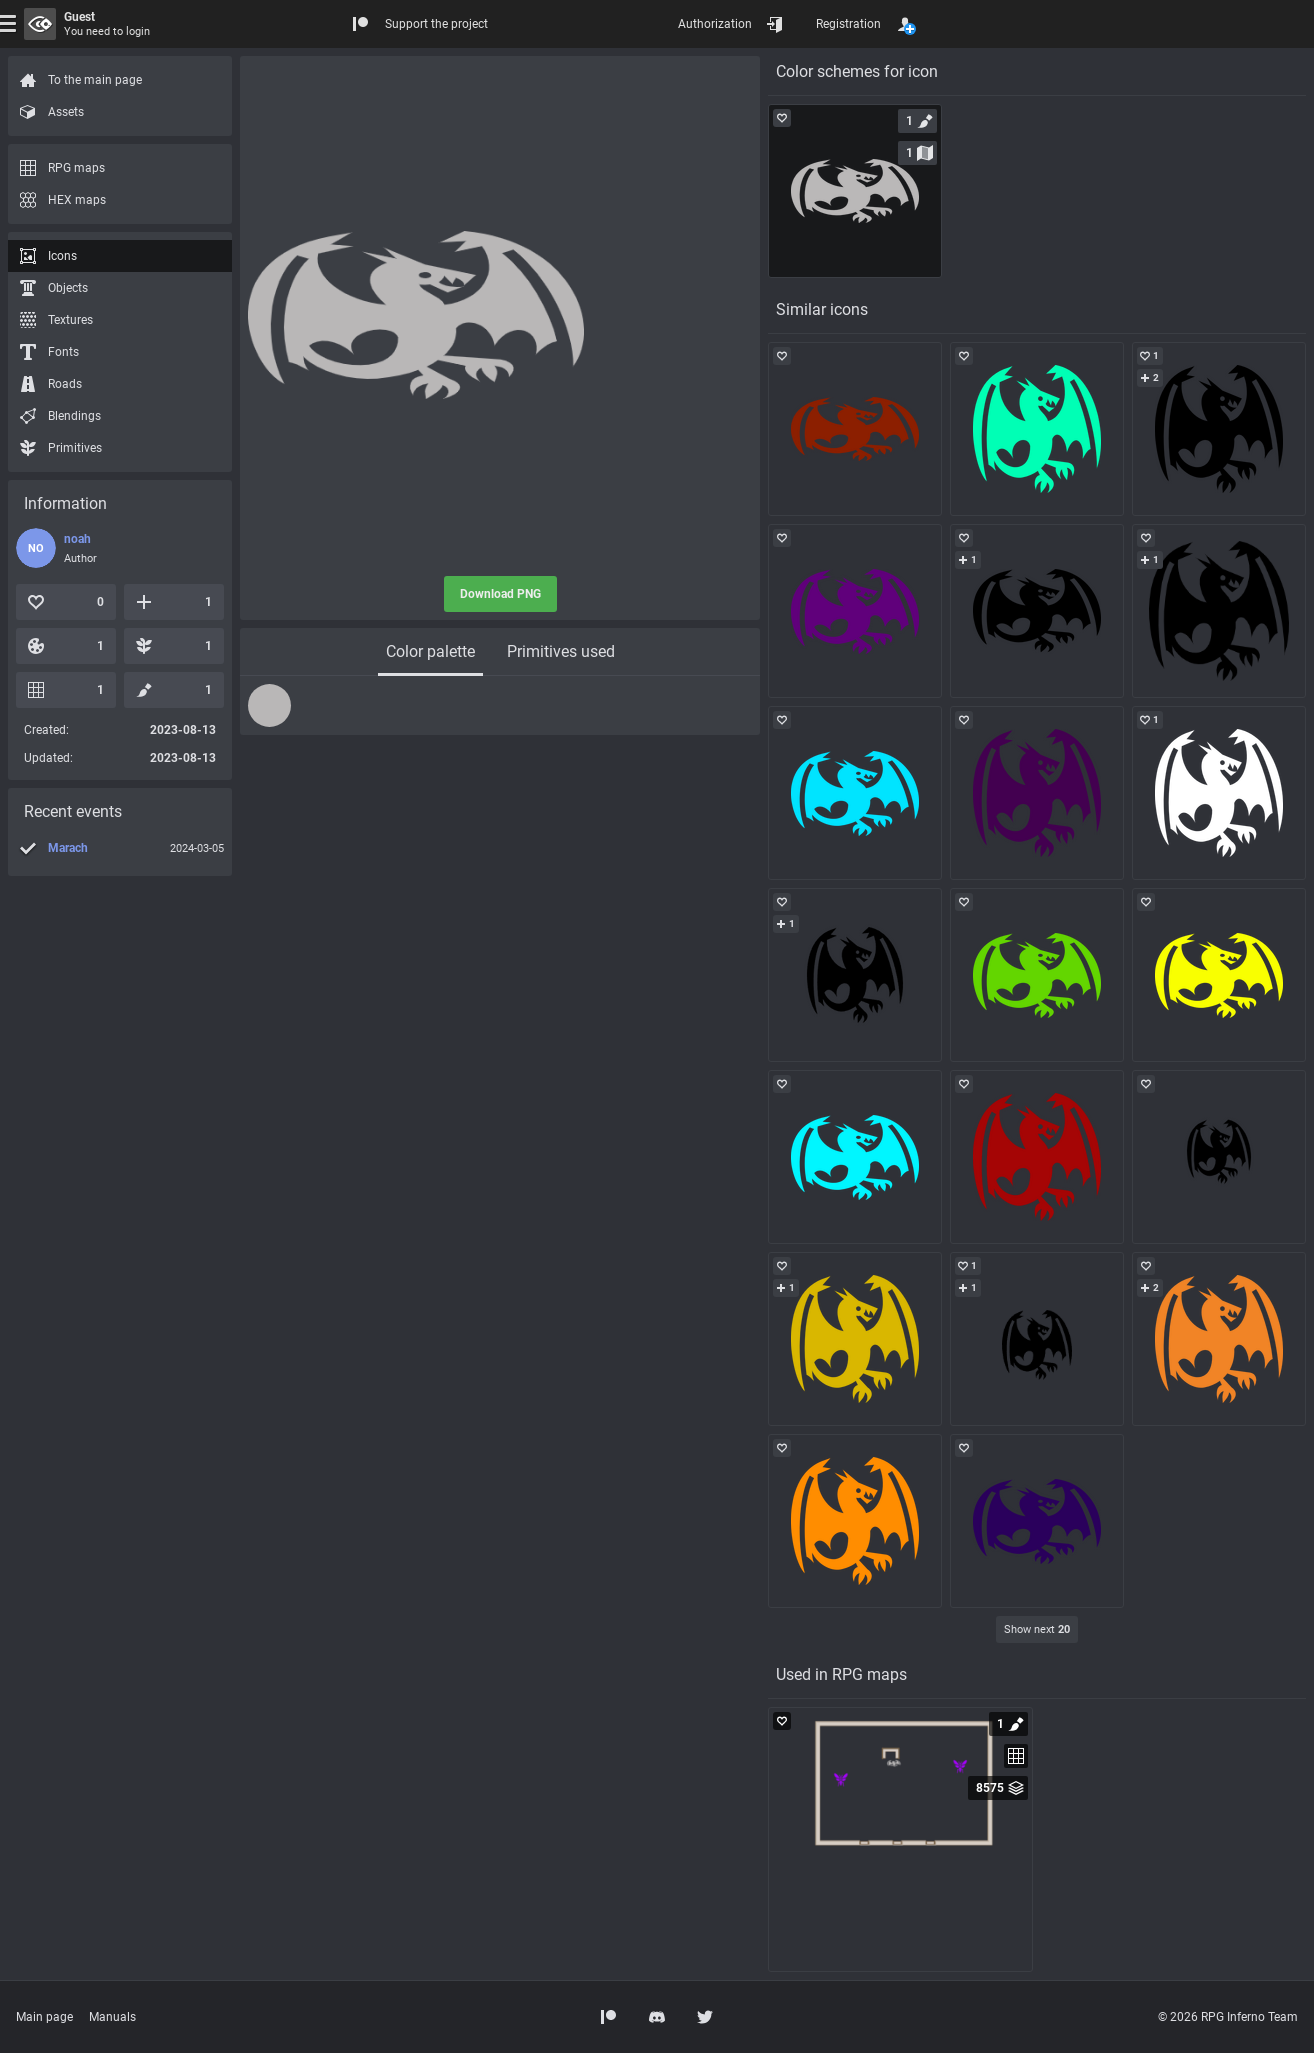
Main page (44, 2017)
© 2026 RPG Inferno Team (1228, 2017)
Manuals (112, 2017)
